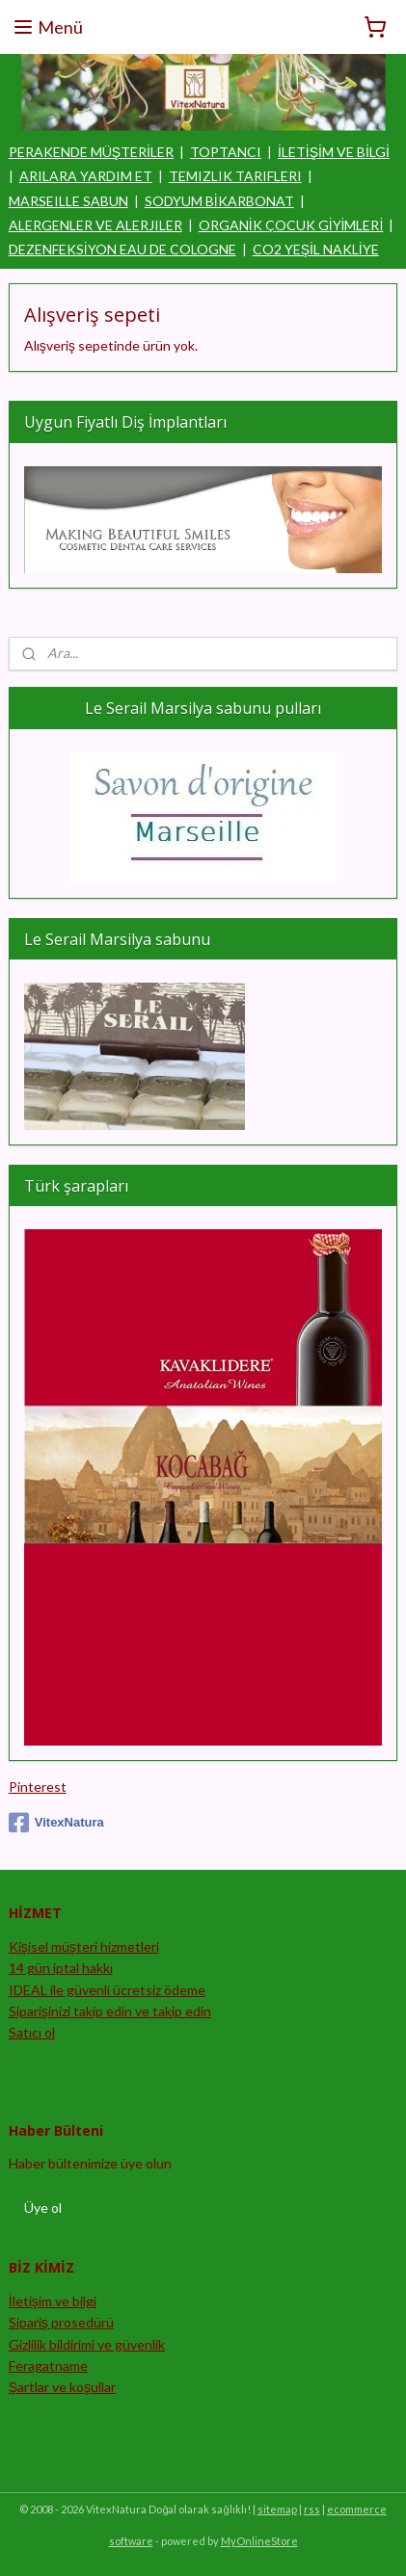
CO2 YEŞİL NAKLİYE (316, 249)
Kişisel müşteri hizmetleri (84, 1946)
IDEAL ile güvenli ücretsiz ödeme (107, 1990)
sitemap (277, 2509)
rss (312, 2509)
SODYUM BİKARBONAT (219, 201)
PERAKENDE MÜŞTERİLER (91, 152)
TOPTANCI (225, 152)
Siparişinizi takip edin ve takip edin (110, 2011)
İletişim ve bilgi (52, 2301)
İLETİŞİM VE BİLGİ (334, 152)
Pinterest (38, 1786)
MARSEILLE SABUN (68, 201)
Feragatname (48, 2365)
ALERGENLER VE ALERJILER (95, 225)
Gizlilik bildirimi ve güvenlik (87, 2344)
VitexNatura (56, 1822)
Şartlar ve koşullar (62, 2387)
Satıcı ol (32, 2032)
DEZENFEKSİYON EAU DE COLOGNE (122, 249)
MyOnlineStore (259, 2541)
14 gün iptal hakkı (61, 1967)
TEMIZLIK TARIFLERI (235, 176)
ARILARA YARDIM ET (85, 176)
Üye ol (43, 2207)
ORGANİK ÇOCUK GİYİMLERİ (291, 225)
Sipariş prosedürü (61, 2322)
